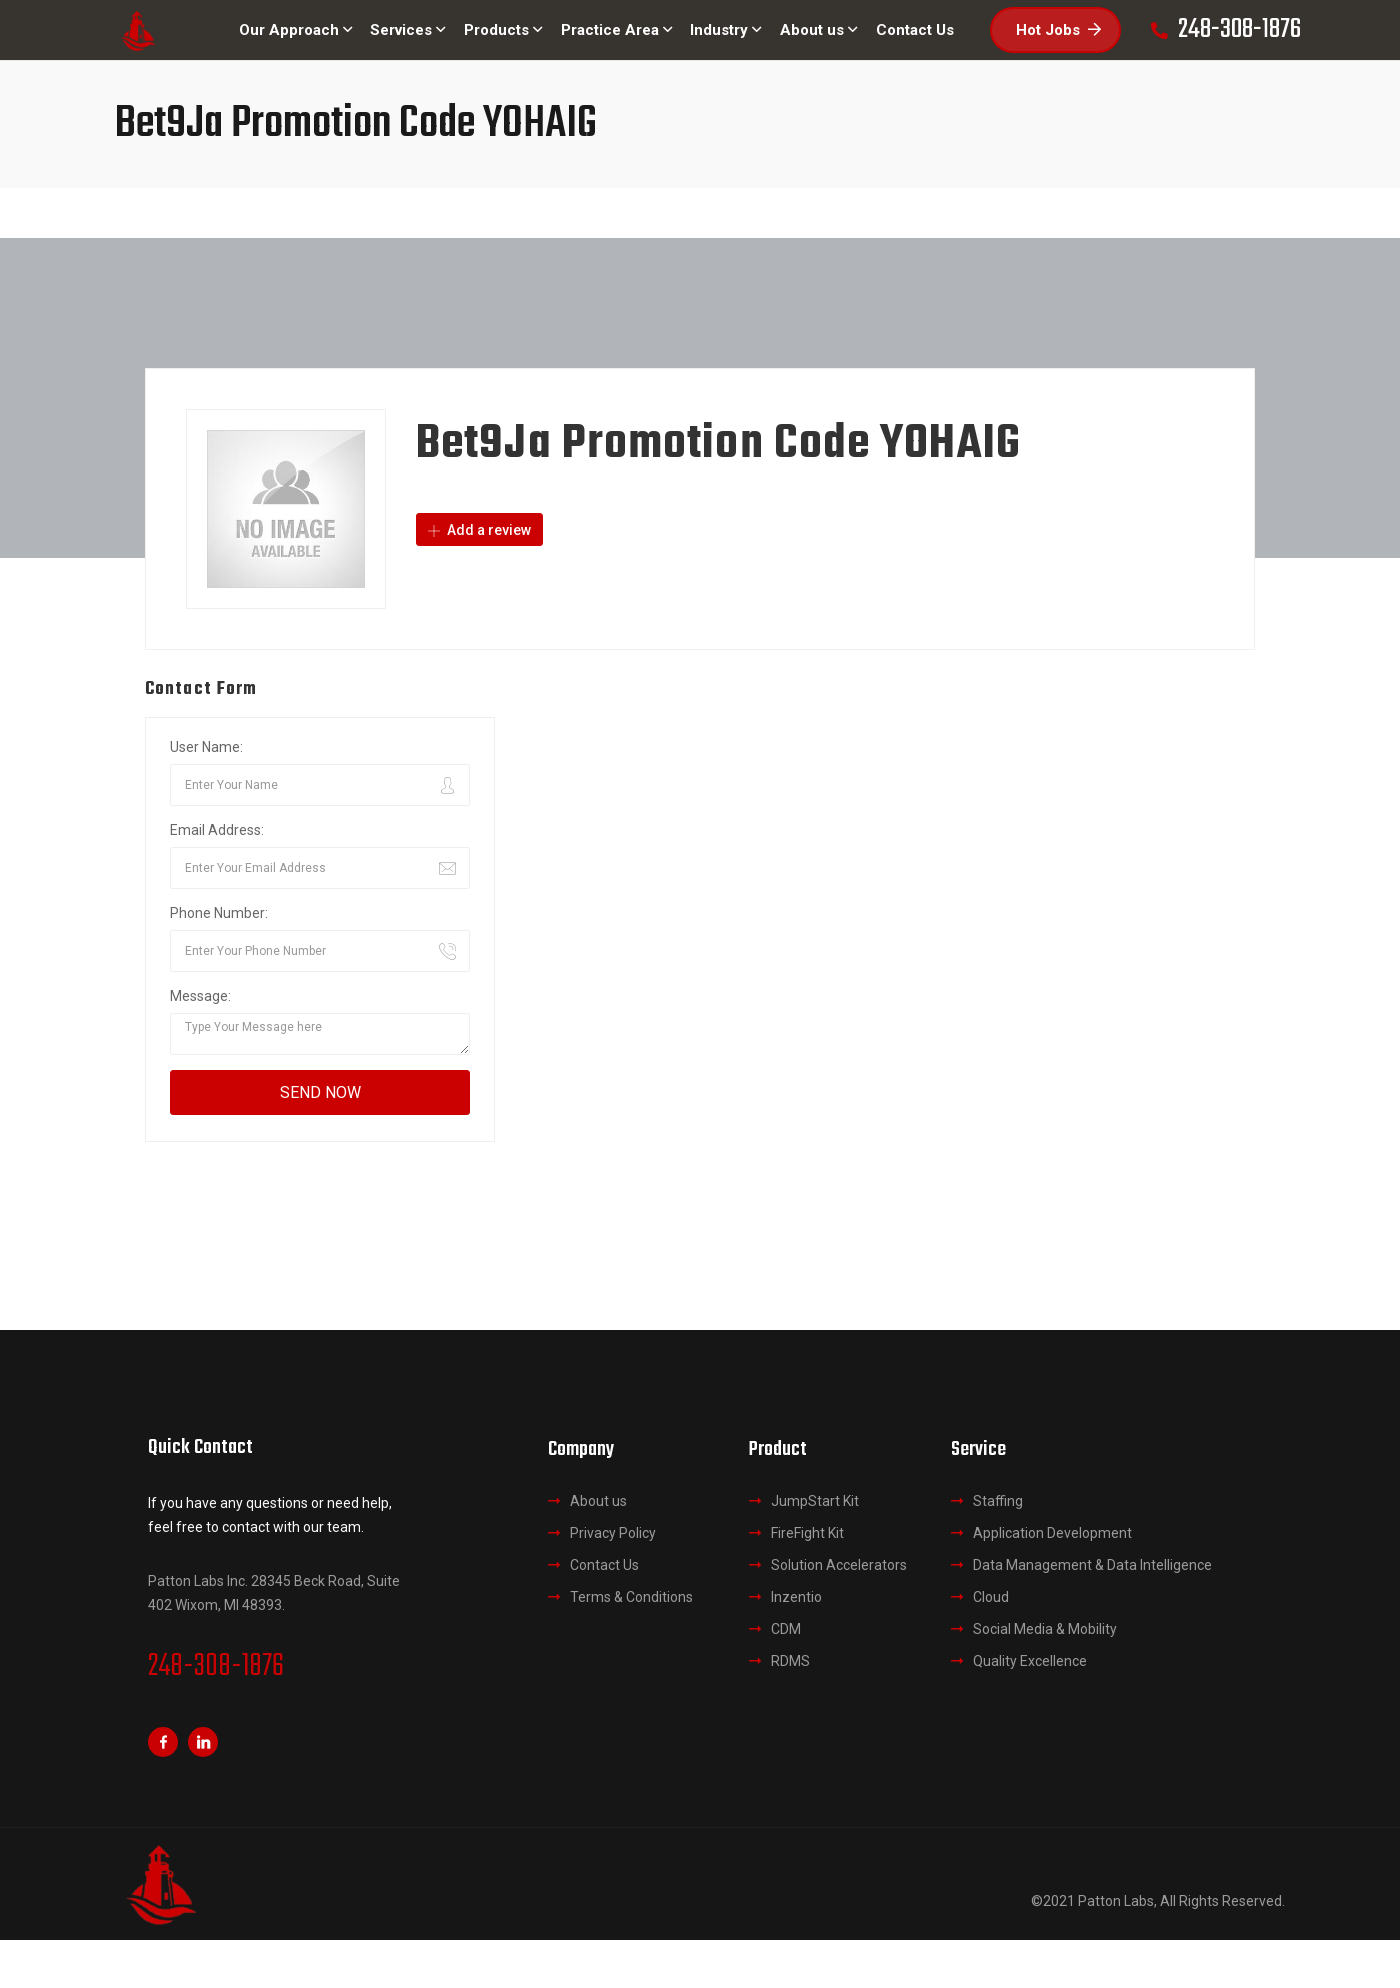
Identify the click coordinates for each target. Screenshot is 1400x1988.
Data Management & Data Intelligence (1092, 1565)
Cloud (991, 1597)
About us (598, 1501)
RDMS (790, 1661)
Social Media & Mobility (1045, 1629)
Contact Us (604, 1565)
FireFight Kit (807, 1533)
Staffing (998, 1501)
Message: (200, 996)
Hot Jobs (1058, 30)
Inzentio (796, 1597)
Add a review (479, 530)
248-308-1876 (216, 1667)
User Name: (206, 747)
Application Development (1052, 1533)
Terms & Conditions (631, 1597)
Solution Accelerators (839, 1565)
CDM (786, 1629)
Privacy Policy (613, 1533)
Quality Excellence (1030, 1661)
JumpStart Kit (815, 1501)
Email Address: (217, 830)
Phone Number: (219, 913)
